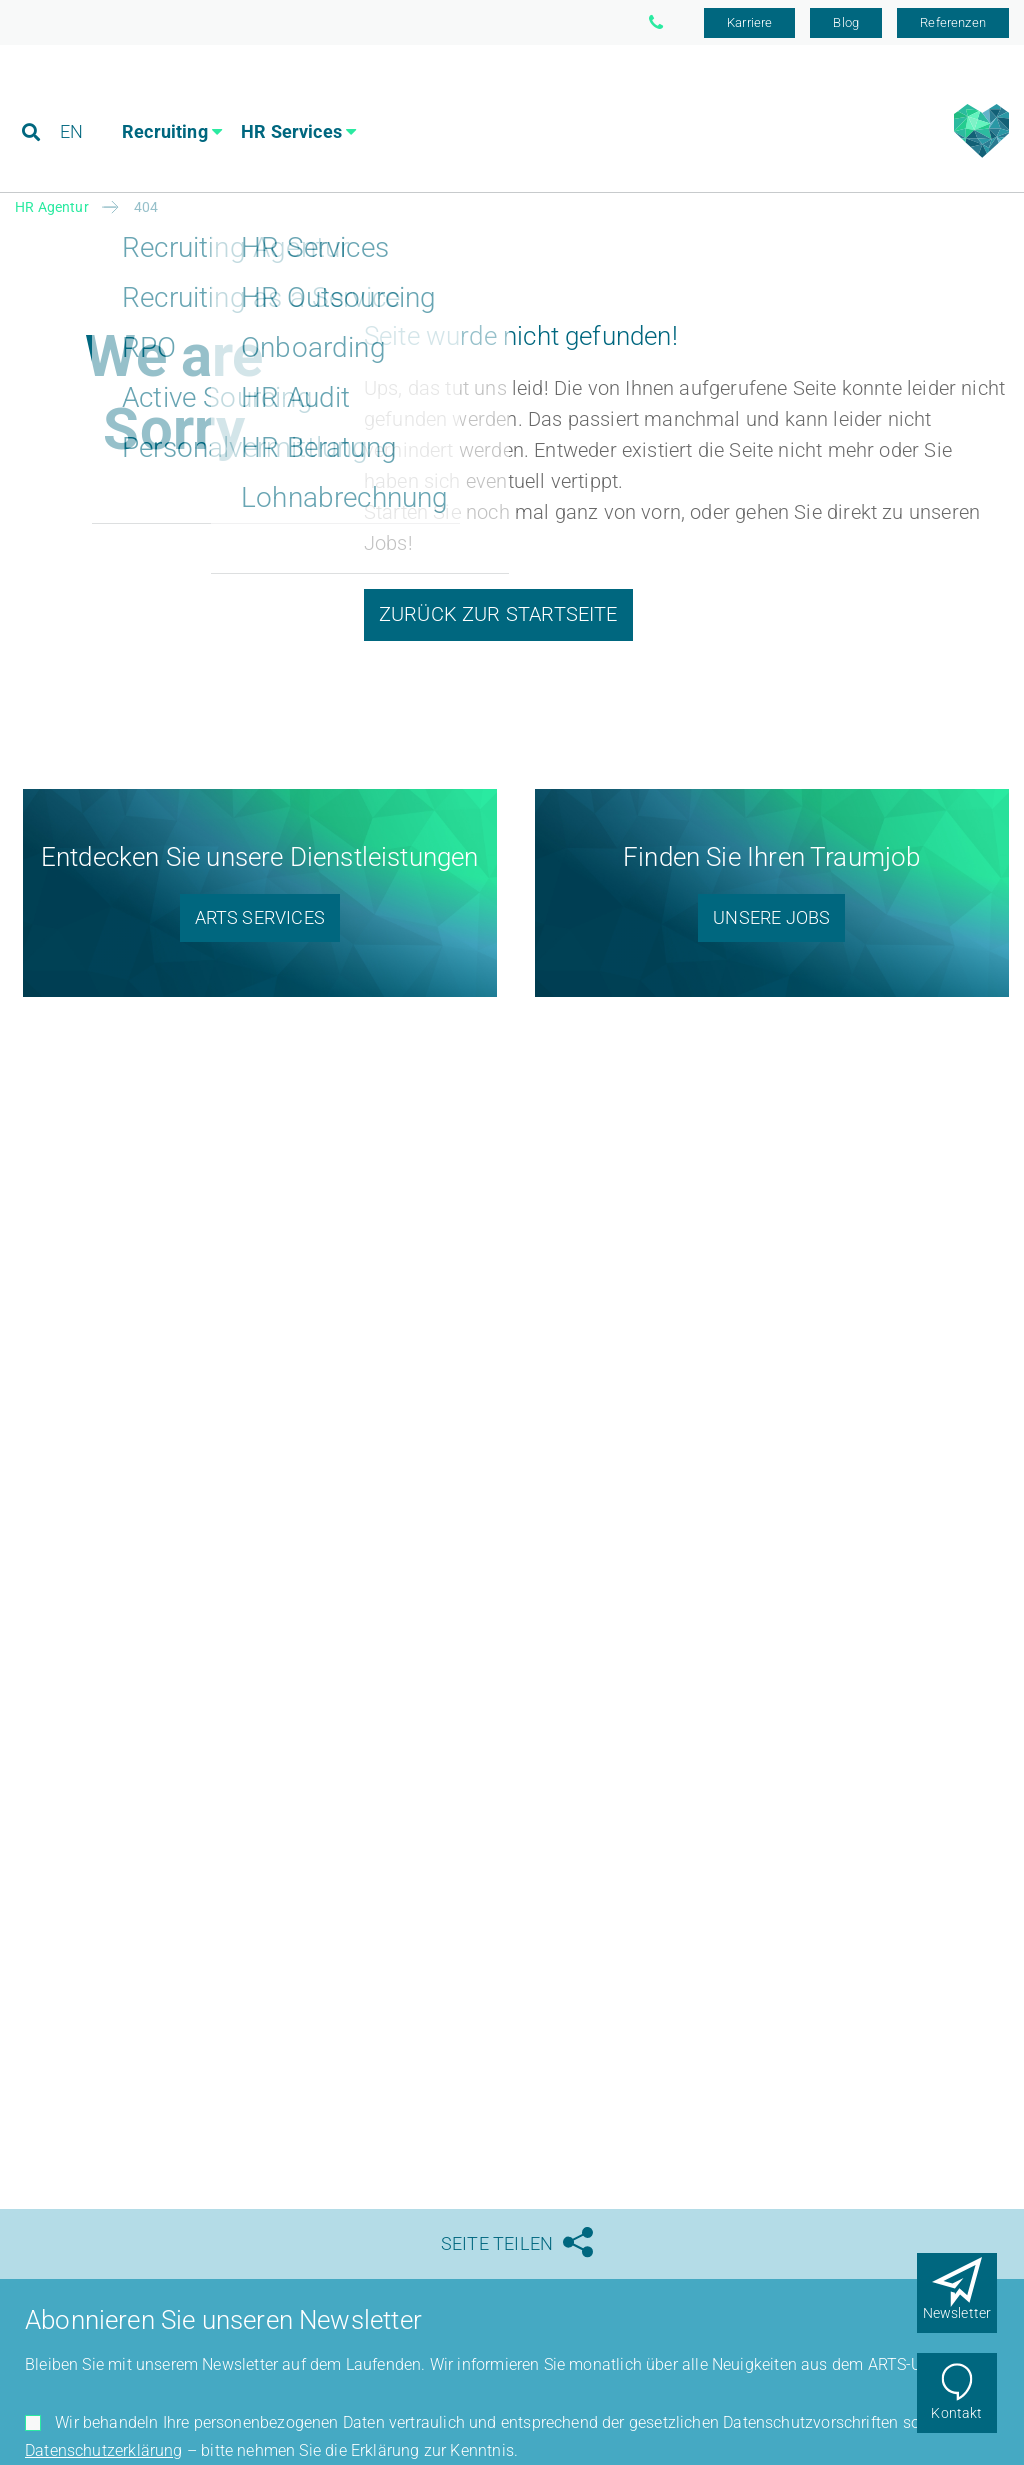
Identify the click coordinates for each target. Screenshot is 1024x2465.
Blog (846, 22)
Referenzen (953, 22)
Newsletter (957, 2313)
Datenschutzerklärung (104, 2450)
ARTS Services (260, 917)
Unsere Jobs (771, 917)
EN (71, 104)
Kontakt (956, 2413)
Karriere (749, 22)
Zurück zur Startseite (498, 614)
